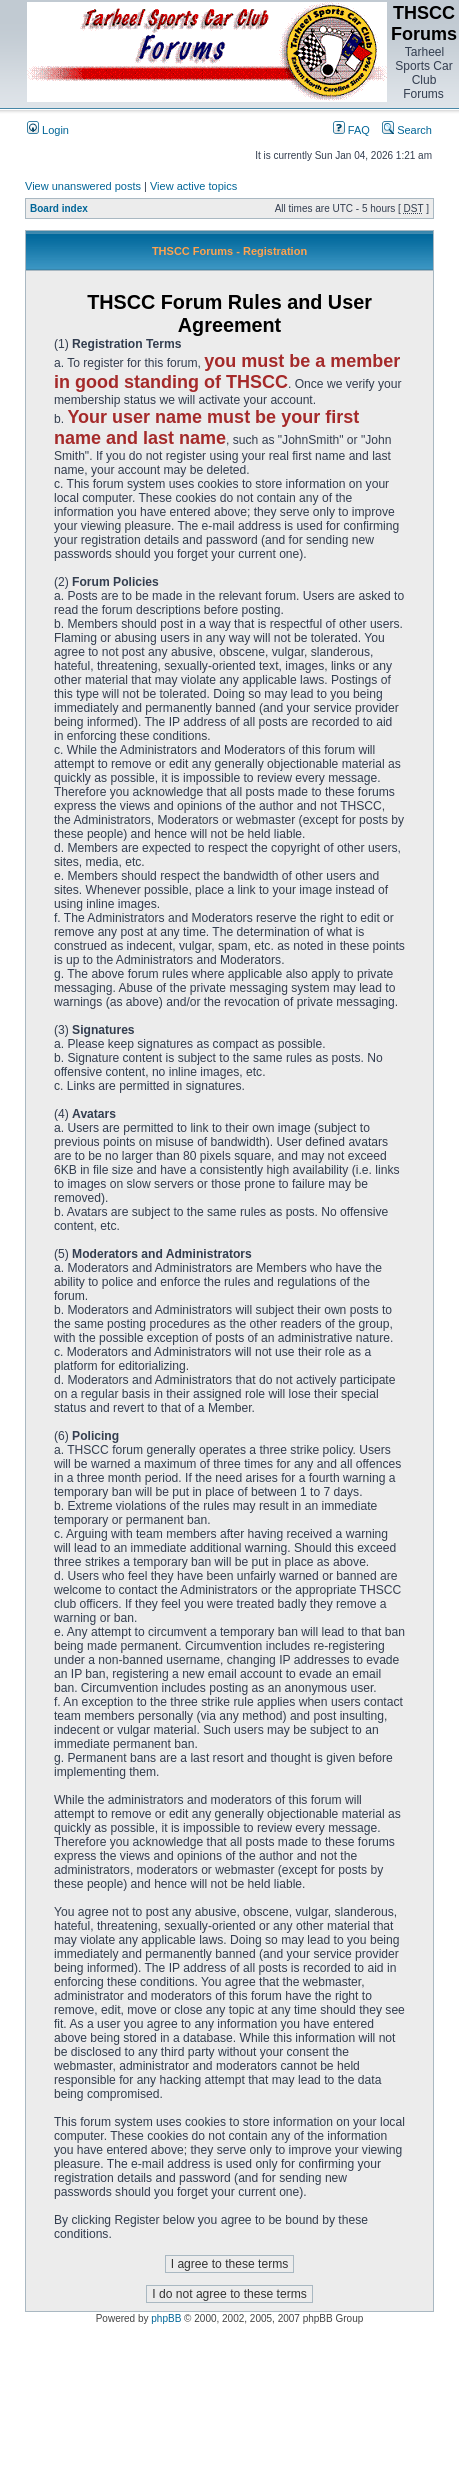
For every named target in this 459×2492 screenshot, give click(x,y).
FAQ (351, 130)
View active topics (193, 186)
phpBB (166, 2318)
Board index (59, 208)
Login (48, 130)
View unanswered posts (83, 186)
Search (407, 130)
